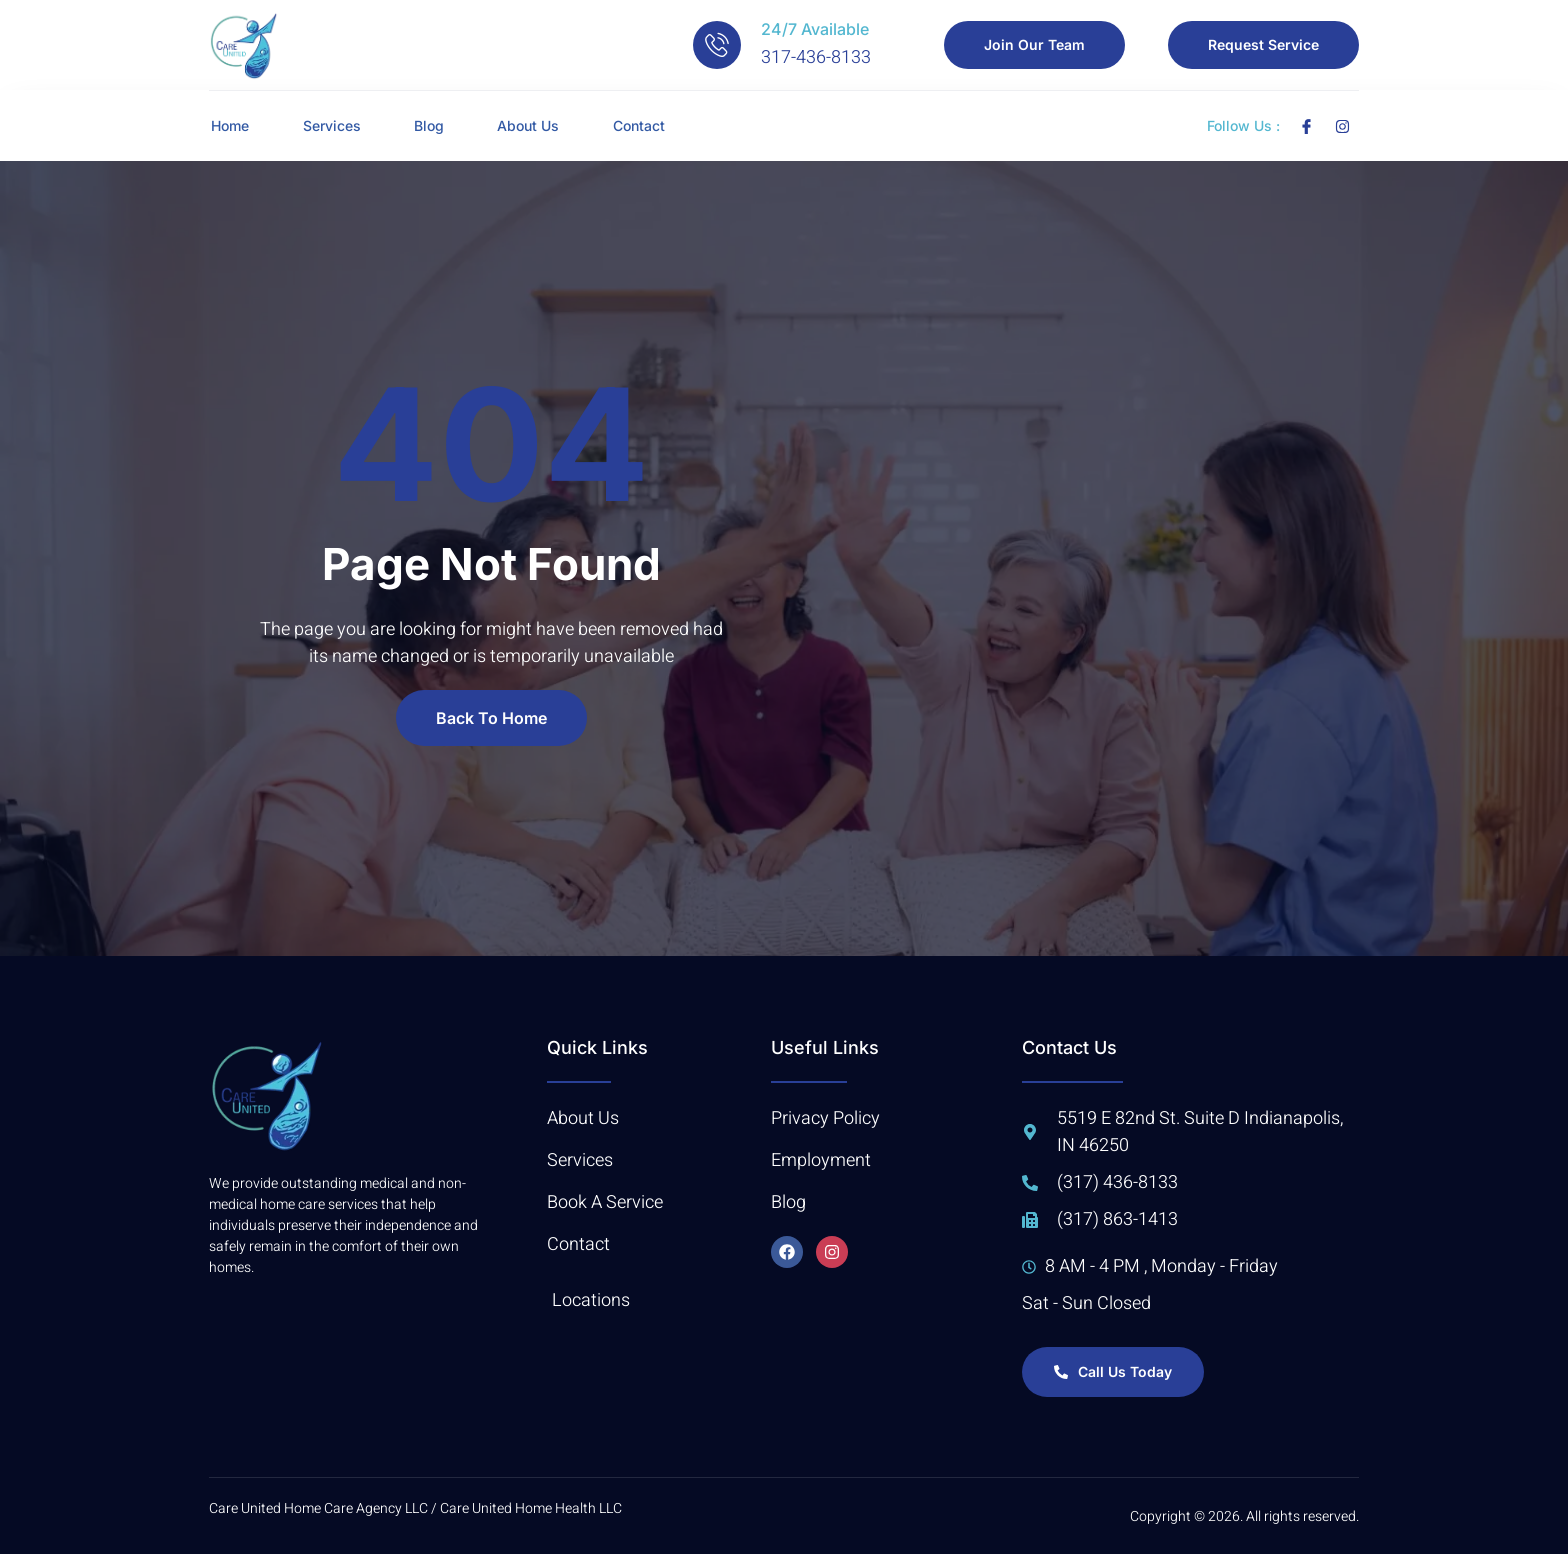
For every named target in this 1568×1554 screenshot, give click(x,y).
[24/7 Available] (717, 45)
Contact (663, 125)
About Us (546, 125)
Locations (591, 1300)
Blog (440, 125)
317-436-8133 (816, 57)
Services (336, 125)
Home (228, 125)
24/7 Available (815, 29)
